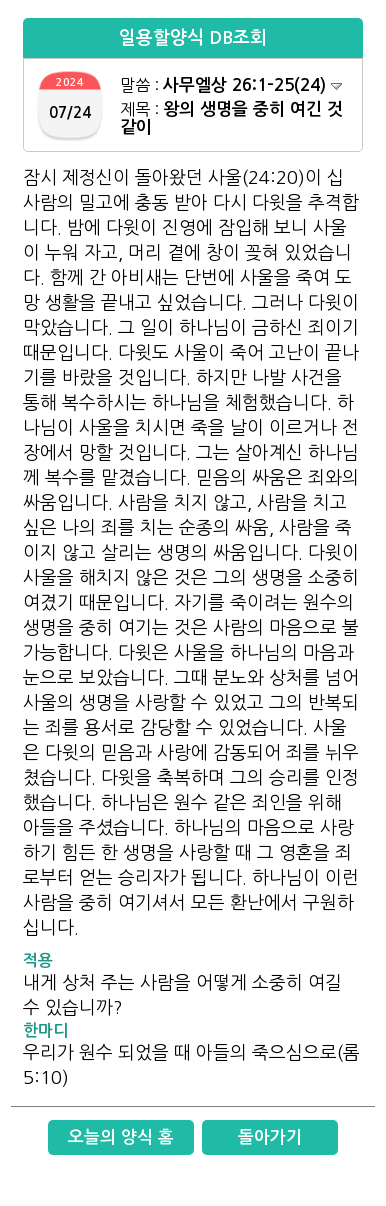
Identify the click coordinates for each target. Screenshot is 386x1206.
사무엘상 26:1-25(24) (252, 85)
